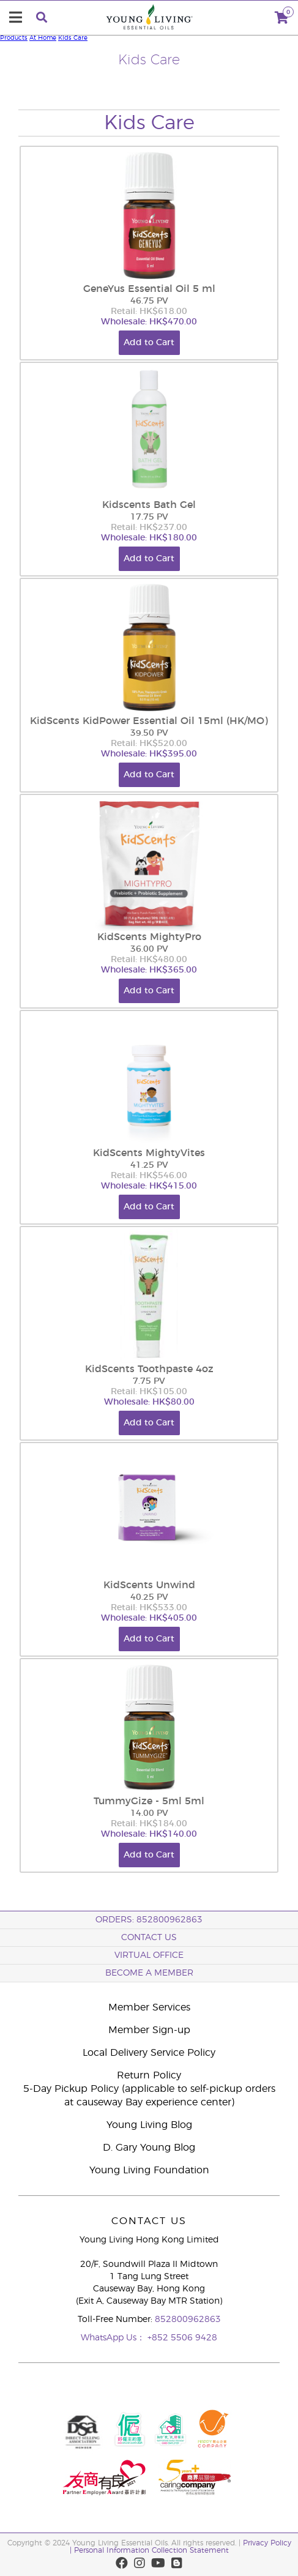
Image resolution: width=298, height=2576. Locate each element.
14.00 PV (149, 1813)
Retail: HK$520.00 (149, 743)
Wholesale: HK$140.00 (149, 1834)
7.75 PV (149, 1381)
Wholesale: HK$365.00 (149, 970)
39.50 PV (149, 733)
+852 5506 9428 (182, 2338)
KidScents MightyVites (149, 1153)
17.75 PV (149, 517)
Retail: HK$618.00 (149, 311)
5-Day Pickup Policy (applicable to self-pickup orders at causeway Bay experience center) (149, 2095)
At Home (42, 38)
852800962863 (188, 2319)
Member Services (149, 2007)
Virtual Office (149, 1955)
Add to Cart (149, 342)
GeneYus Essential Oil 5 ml (149, 289)
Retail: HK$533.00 (149, 1607)
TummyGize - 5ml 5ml (149, 1801)
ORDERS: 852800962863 (149, 1920)
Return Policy (149, 2075)
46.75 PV (149, 301)
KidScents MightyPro (149, 937)
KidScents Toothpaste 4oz (149, 1369)
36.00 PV (149, 949)
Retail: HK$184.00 (149, 1824)
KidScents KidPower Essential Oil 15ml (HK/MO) (149, 721)
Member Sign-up (149, 2030)
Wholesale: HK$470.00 (149, 322)
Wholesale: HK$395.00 (149, 754)
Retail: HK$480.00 (149, 959)
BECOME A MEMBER (149, 1973)
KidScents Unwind (149, 1585)
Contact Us (149, 1937)
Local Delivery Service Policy (149, 2053)
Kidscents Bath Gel (149, 505)
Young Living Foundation (149, 2170)
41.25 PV (149, 1165)
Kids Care (73, 38)
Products (14, 38)
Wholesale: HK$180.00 (149, 538)
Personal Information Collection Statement (151, 2550)
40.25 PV (149, 1597)
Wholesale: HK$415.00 (149, 1186)
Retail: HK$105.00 (149, 1391)
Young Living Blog (149, 2125)
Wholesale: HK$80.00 (149, 1402)
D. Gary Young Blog (149, 2147)
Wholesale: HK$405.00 (149, 1618)
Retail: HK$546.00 (149, 1175)
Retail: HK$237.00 (149, 527)
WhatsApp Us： (114, 2338)
